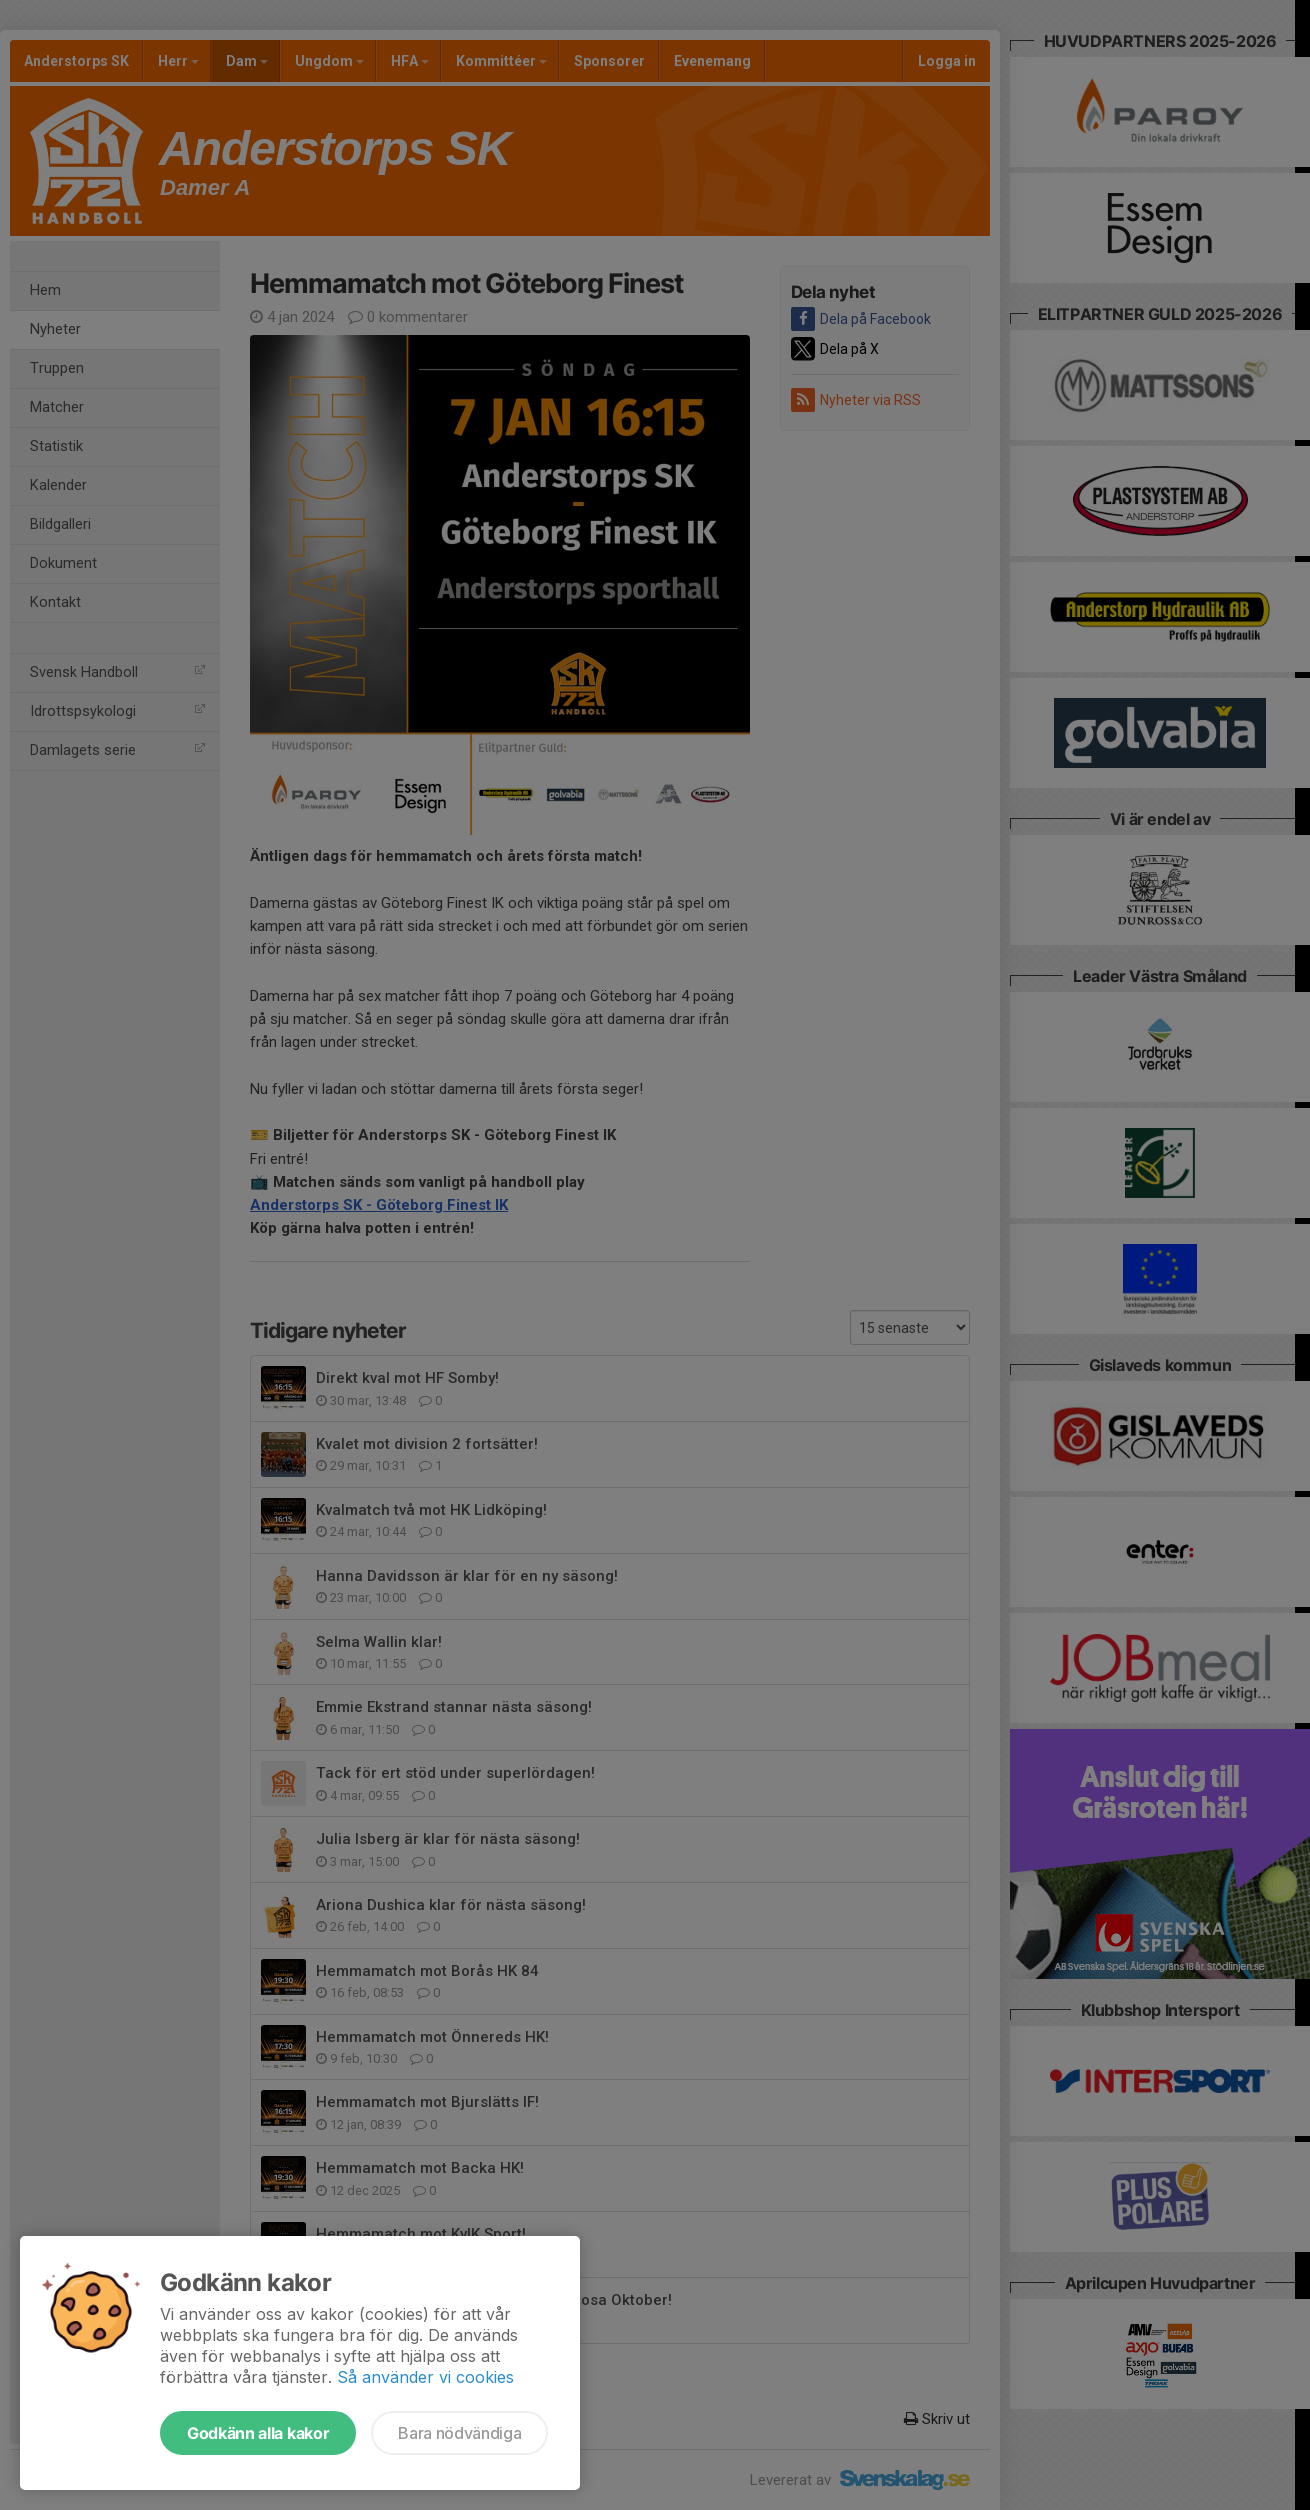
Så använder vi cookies (425, 2377)
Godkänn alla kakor (258, 2433)
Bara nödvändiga (459, 2433)
